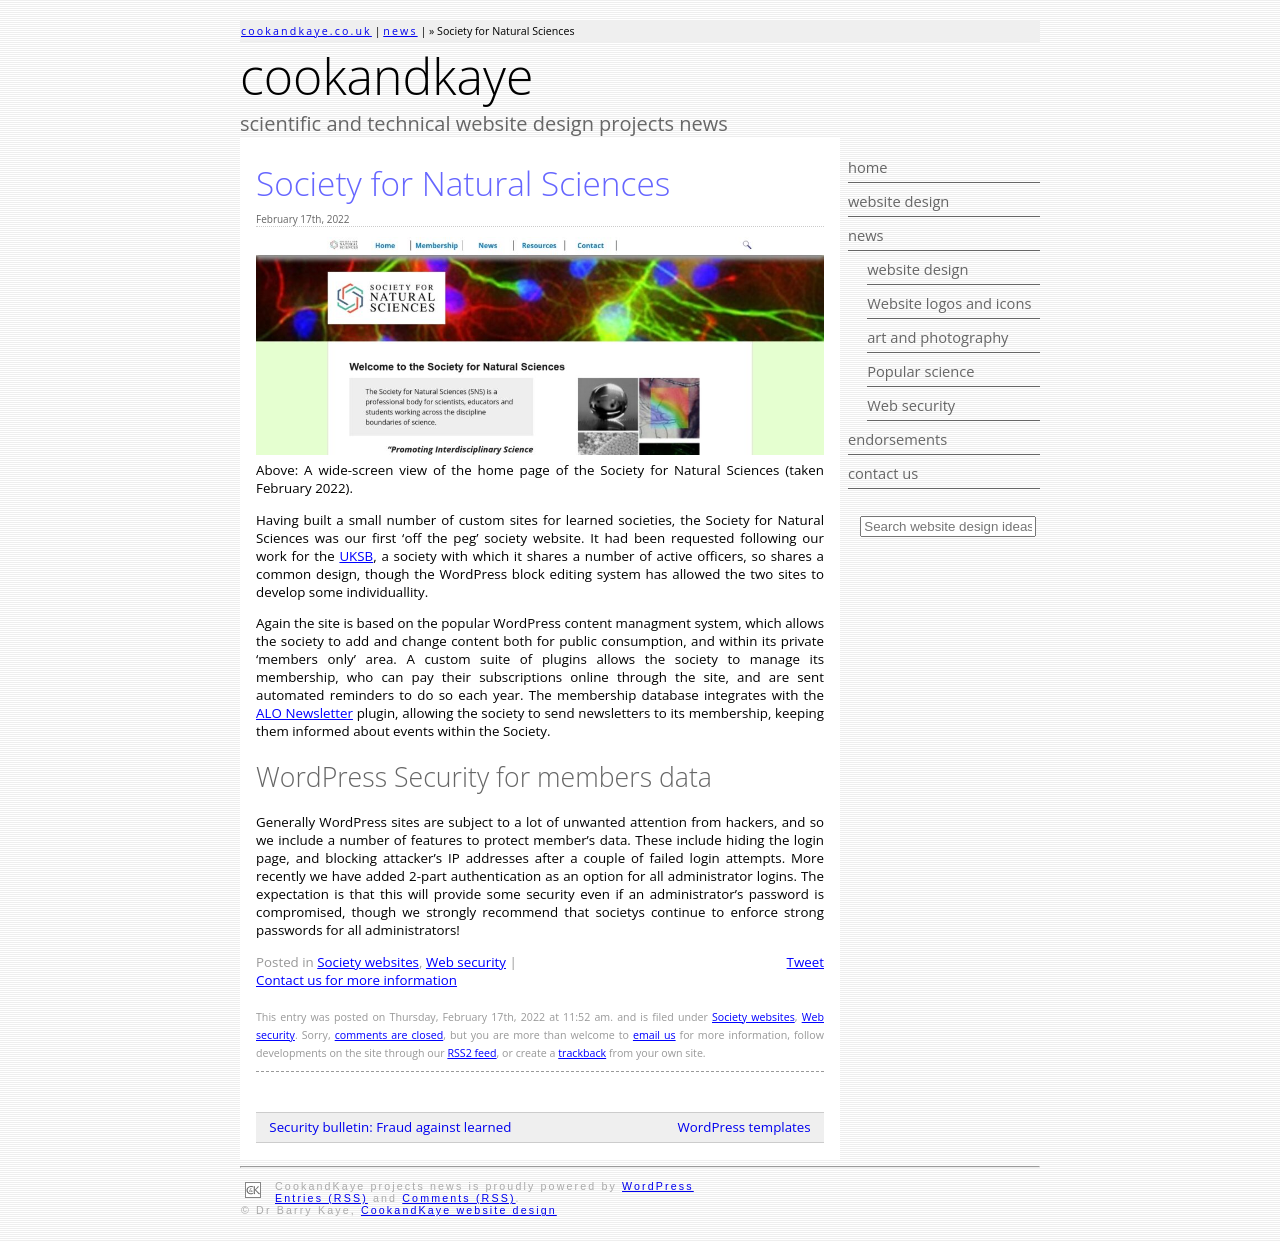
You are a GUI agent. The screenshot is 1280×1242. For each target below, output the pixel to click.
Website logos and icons (949, 303)
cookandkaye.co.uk (306, 31)
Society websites (368, 962)
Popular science (920, 371)
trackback (582, 1053)
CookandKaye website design (459, 1210)
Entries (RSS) (321, 1198)
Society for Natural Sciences (463, 183)
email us (654, 1035)
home (868, 167)
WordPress (658, 1186)
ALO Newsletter (304, 713)
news (400, 31)
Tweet (805, 962)
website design (898, 201)
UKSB (356, 556)
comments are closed (389, 1035)
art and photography (937, 337)
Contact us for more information (356, 980)
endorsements (897, 439)
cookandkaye (386, 76)
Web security (911, 405)
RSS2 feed (471, 1053)
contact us (883, 473)
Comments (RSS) (458, 1198)
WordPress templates (744, 1127)
